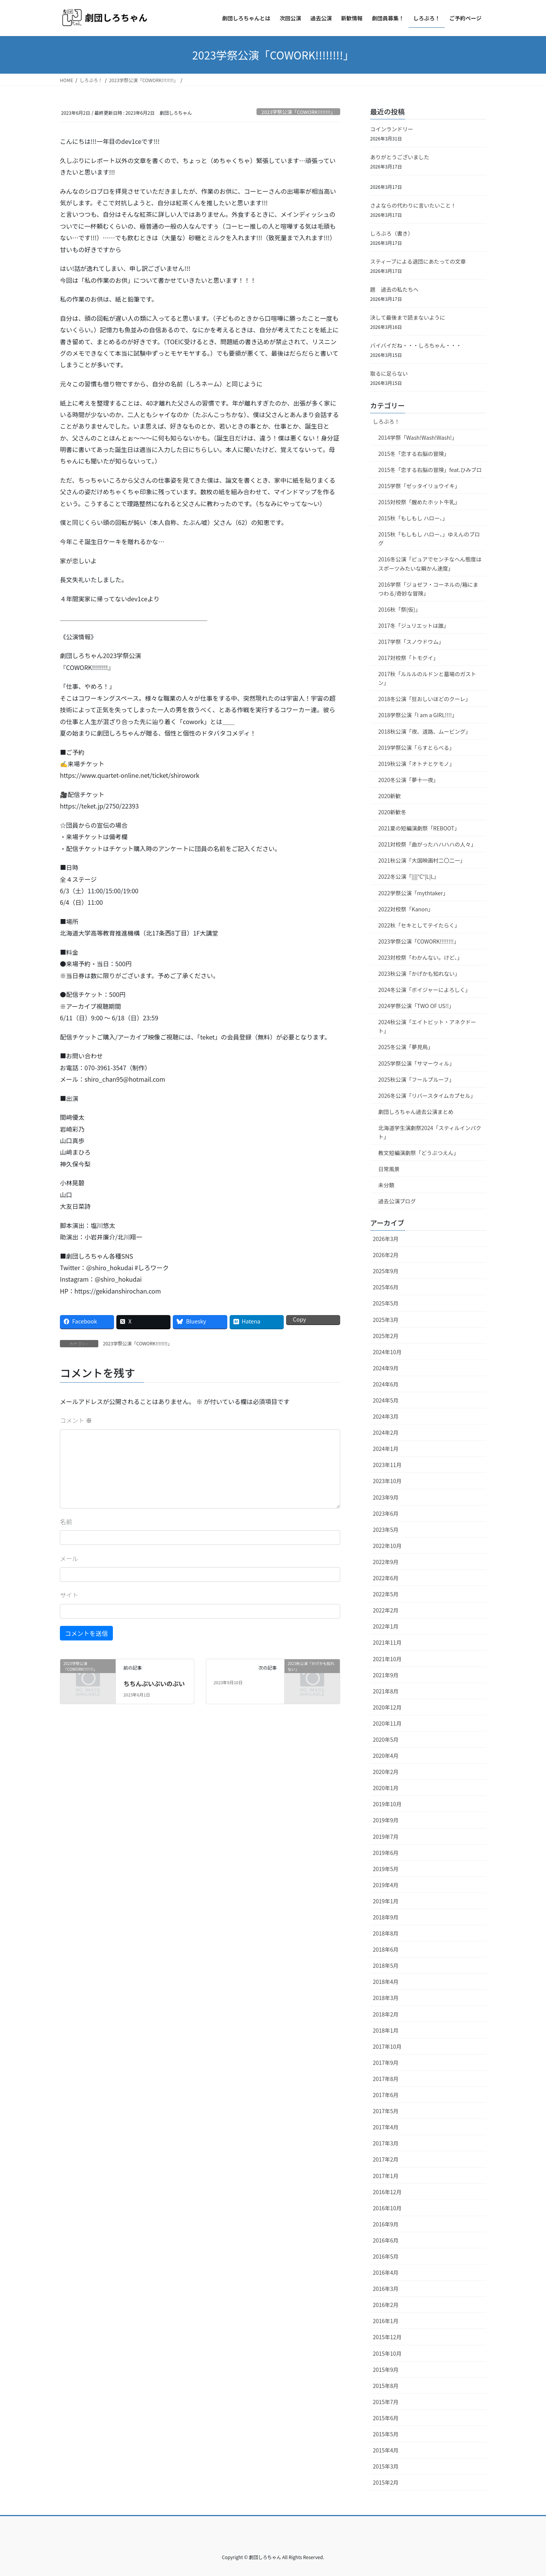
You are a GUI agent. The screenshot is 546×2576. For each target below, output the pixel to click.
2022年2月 (386, 1610)
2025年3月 (386, 1319)
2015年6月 (386, 2418)
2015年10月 (387, 2353)
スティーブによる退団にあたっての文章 (418, 261)
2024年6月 (386, 1384)
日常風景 (389, 1169)
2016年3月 (386, 2288)
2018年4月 (386, 1981)
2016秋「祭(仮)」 (399, 609)
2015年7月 (386, 2402)
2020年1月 (386, 1788)
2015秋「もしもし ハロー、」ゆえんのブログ (429, 538)
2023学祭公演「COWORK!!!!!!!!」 (298, 112)
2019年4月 (386, 1885)
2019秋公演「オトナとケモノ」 (416, 763)
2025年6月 (386, 1287)
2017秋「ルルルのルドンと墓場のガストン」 (427, 678)
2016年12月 (387, 2192)
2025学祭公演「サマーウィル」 (416, 1063)
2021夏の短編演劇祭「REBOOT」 (419, 828)
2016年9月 (386, 2224)
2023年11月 (387, 1465)
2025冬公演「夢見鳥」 (405, 1047)
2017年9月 (386, 2062)
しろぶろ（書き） (391, 233)
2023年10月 (387, 1481)
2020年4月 (386, 1755)
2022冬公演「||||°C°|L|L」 (408, 876)
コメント (76, 1420)
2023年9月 (386, 1497)
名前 (66, 1521)
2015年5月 (386, 2434)
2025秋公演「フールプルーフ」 (416, 1079)
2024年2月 (386, 1432)
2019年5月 (386, 1869)
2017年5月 (386, 2111)
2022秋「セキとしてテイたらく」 (419, 925)
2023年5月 (386, 1529)
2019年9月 (386, 1820)
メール (69, 1558)
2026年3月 (386, 1239)
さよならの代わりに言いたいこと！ (413, 205)
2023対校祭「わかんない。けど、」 (420, 957)
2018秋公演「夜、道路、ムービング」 (424, 731)
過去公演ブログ (397, 1201)
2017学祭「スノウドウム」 (411, 641)
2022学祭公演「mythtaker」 (413, 893)
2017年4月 (386, 2127)
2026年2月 (386, 1255)
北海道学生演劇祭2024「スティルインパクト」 (429, 1132)
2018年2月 (386, 2014)
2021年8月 (386, 1691)
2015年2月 (386, 2482)
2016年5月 (386, 2256)
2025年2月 (386, 1336)
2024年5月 (386, 1400)
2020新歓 (389, 796)
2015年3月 (386, 2466)
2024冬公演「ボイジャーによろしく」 (424, 989)
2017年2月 (386, 2159)
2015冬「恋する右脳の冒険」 (413, 453)
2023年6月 (386, 1513)
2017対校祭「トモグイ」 (408, 658)
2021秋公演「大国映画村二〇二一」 (421, 860)
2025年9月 (386, 1271)
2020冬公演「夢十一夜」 (408, 780)
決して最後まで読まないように (407, 317)
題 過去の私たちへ (394, 289)
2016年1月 (386, 2321)
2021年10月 (387, 1659)
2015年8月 (386, 2386)
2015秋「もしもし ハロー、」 (413, 518)
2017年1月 (386, 2176)
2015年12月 (387, 2337)
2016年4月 (386, 2272)
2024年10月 (387, 1352)
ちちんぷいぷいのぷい (154, 1683)
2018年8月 (386, 1933)
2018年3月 (386, 1998)
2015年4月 (386, 2450)
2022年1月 (386, 1626)
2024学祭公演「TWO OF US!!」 (416, 1006)
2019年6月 (386, 1853)
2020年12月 (387, 1707)
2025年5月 (386, 1303)
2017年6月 (386, 2095)
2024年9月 (386, 1368)
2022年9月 (386, 1562)
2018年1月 (386, 2030)
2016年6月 (386, 2240)
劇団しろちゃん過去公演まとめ (415, 1112)
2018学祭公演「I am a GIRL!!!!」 (417, 715)
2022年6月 (386, 1578)
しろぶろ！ (386, 421)
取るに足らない (389, 373)
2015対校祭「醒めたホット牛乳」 (419, 502)
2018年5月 (386, 1965)
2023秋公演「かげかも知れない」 (419, 973)
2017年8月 (386, 2079)
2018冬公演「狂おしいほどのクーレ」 (424, 699)
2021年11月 (387, 1642)
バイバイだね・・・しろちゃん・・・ (416, 345)
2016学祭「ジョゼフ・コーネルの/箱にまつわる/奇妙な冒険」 (428, 589)
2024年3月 (386, 1416)
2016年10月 (387, 2208)
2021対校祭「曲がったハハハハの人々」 (427, 844)
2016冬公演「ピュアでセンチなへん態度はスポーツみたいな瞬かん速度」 (429, 563)
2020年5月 (386, 1739)
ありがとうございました (399, 157)
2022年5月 (386, 1594)
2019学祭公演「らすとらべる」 (416, 747)
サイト (69, 1594)
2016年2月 (386, 2305)
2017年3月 (386, 2143)
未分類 (386, 1185)
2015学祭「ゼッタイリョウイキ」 (419, 486)
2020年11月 (387, 1723)
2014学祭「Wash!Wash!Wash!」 (417, 437)
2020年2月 (386, 1772)
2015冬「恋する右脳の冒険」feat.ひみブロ (430, 470)
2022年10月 (387, 1546)
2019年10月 (387, 1804)
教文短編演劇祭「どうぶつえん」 (418, 1153)
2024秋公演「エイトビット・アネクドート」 (427, 1026)
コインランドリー (391, 129)
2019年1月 (386, 1901)
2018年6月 (386, 1949)
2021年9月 (386, 1675)
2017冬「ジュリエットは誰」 (413, 625)
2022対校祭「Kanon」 (405, 909)
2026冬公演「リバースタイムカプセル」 (427, 1095)
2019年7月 (386, 1836)
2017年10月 (387, 2046)
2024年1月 (386, 1448)
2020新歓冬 (392, 812)
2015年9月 (386, 2369)
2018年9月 (386, 1917)
